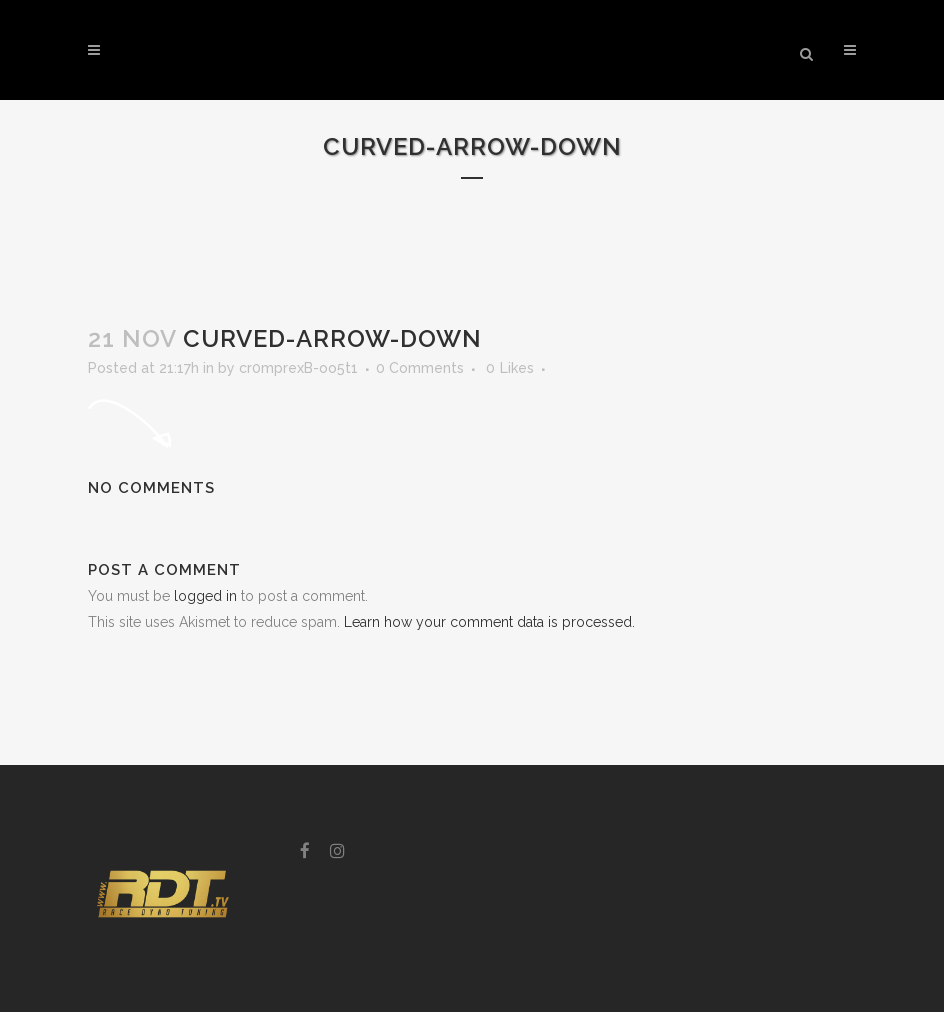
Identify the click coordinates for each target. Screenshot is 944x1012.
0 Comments (420, 368)
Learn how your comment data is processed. (489, 622)
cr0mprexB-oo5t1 (298, 368)
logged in (205, 596)
